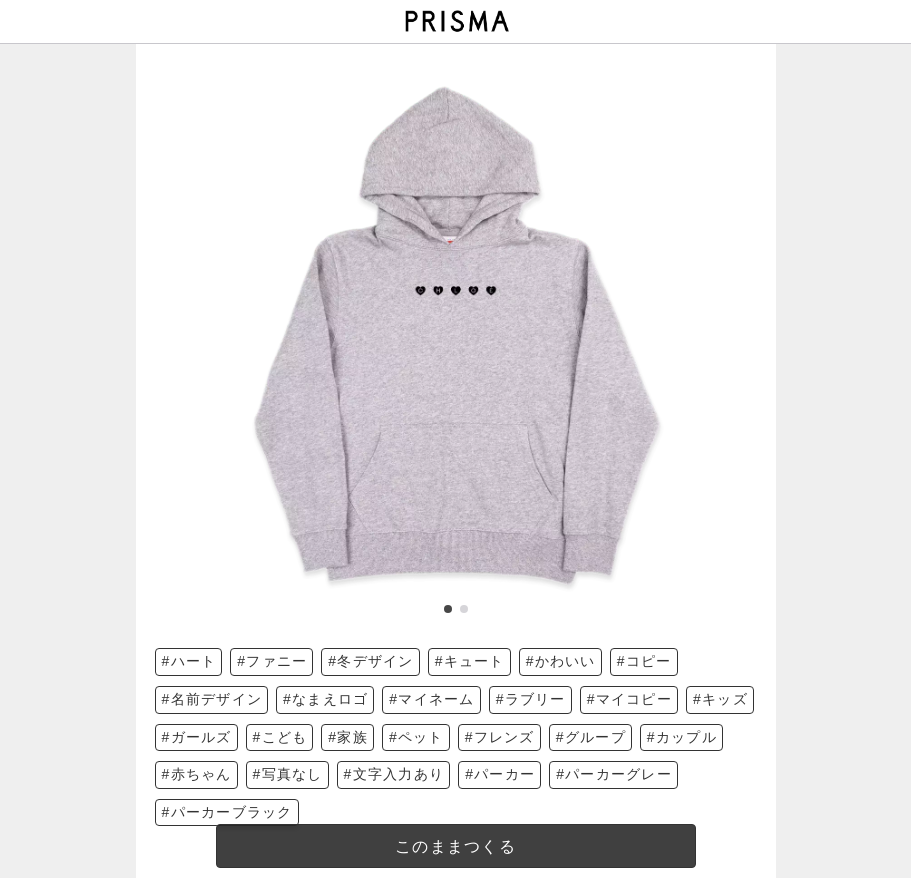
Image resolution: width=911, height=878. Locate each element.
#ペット (416, 737)
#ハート (189, 661)
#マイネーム (431, 699)
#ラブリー (531, 699)
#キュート (470, 661)
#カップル (682, 737)
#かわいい (561, 661)
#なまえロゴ (325, 699)
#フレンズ (500, 737)
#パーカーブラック (227, 812)
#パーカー (500, 774)
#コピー (644, 661)
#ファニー (272, 661)
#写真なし (288, 774)
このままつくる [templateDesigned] (455, 846)
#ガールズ (197, 737)
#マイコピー (629, 699)
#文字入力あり (394, 774)
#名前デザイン (212, 699)
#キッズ (720, 699)
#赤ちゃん (197, 774)
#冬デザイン (370, 661)
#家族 (348, 737)
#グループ (591, 737)
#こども (280, 737)
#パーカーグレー (614, 774)
